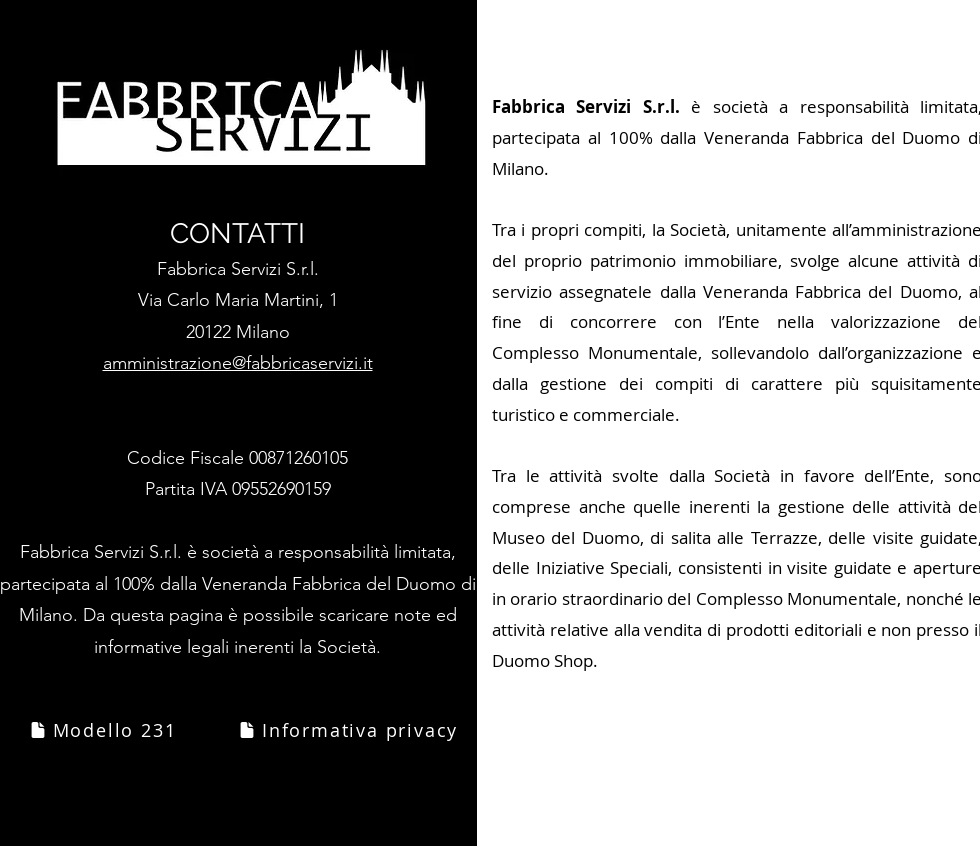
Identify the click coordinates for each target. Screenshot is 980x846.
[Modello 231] (102, 730)
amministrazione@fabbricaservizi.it (238, 363)
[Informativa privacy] (347, 730)
